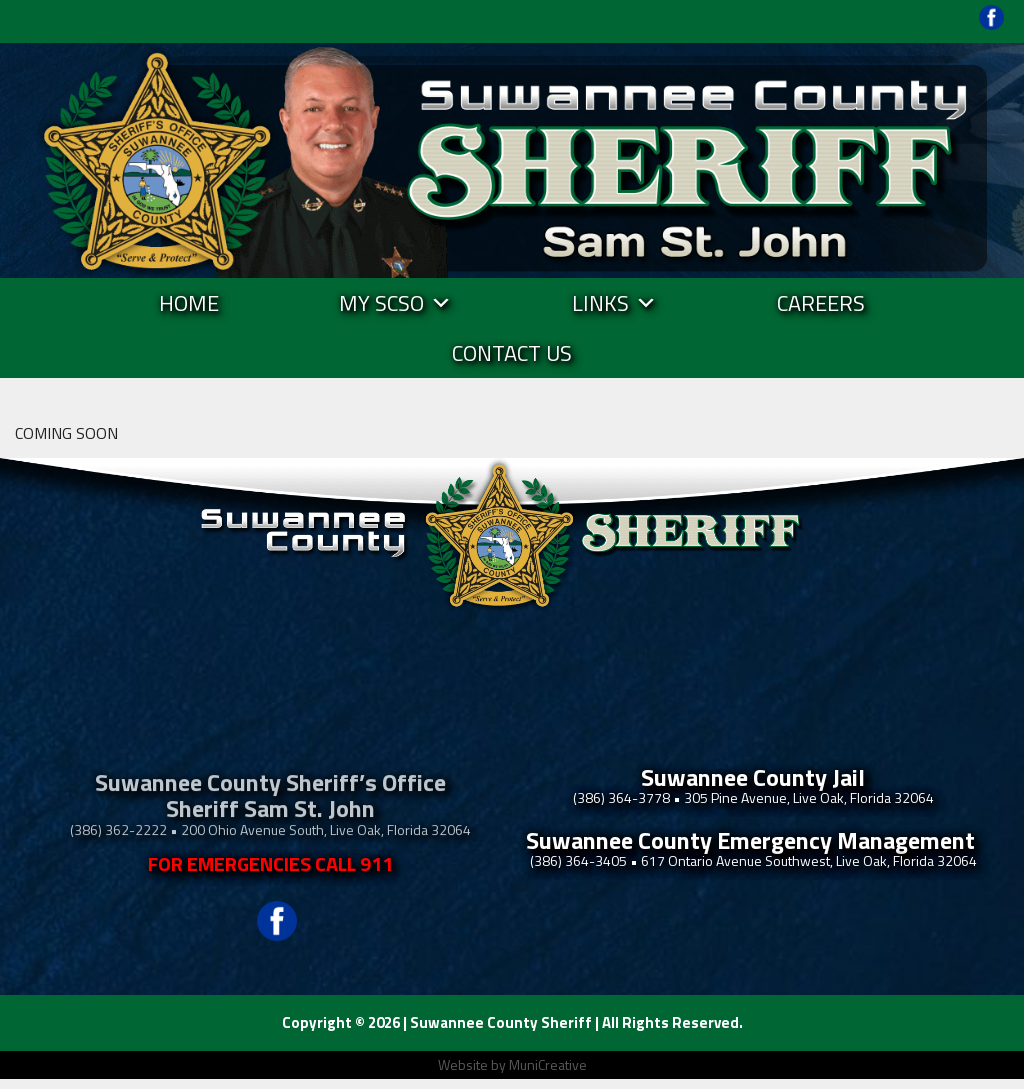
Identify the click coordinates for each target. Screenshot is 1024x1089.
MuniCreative (548, 1064)
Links (614, 303)
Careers (821, 303)
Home (189, 303)
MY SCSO (395, 303)
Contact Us (512, 353)
